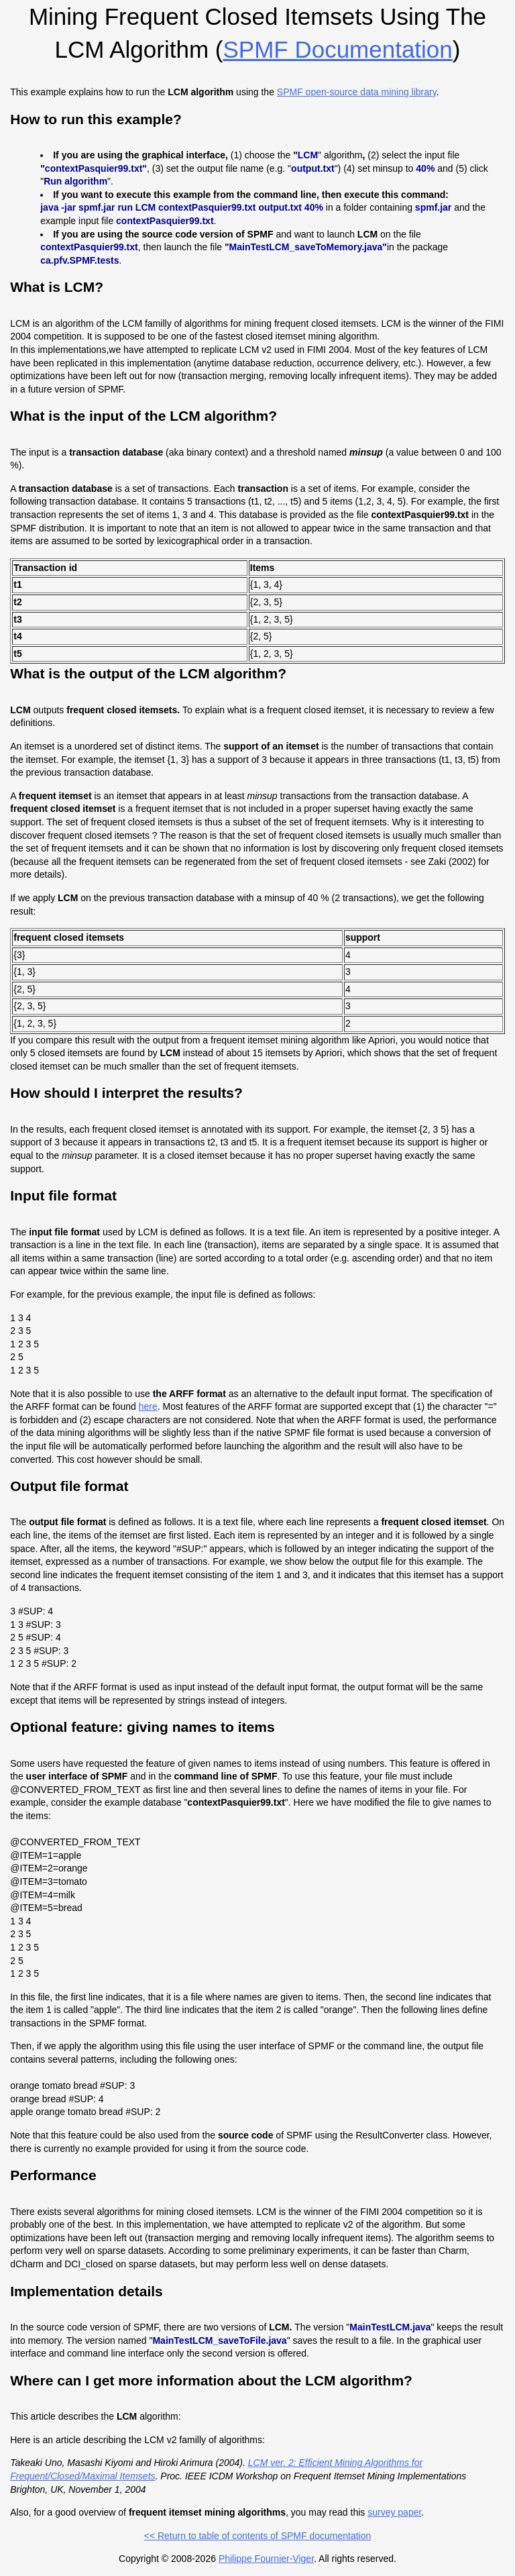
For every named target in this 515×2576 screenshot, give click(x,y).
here (148, 1406)
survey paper (394, 2512)
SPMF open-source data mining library (357, 92)
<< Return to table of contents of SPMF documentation (257, 2535)
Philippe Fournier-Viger (266, 2558)
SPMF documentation (337, 49)
